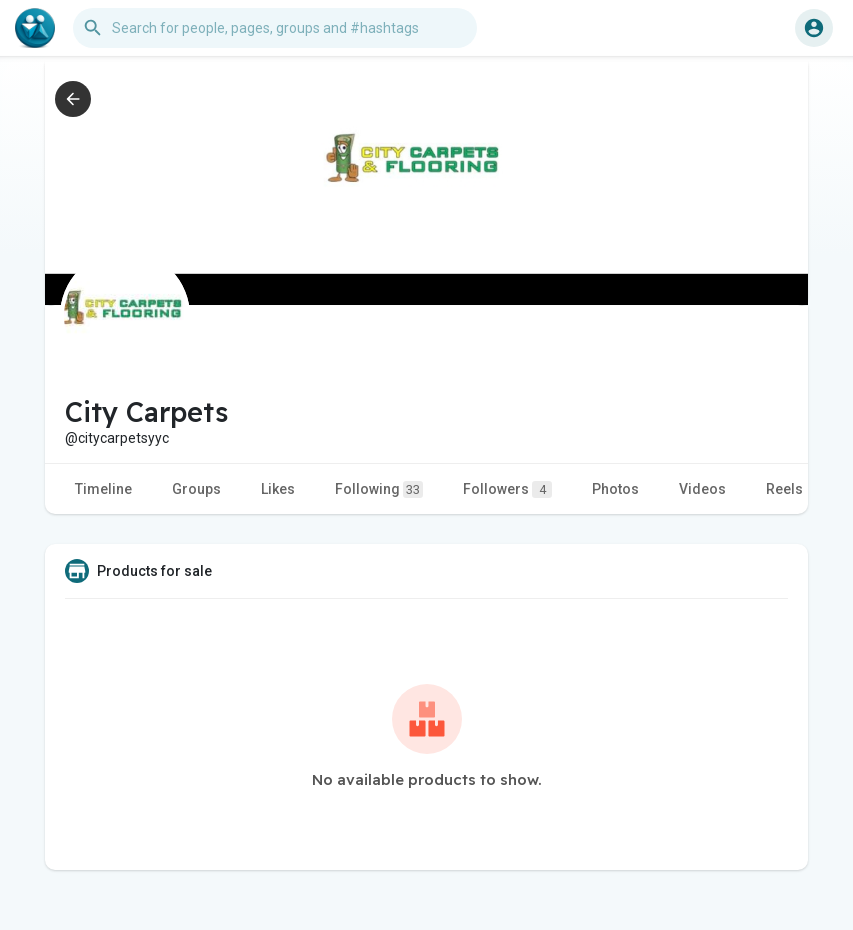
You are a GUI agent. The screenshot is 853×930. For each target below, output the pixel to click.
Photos (615, 489)
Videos (702, 489)
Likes (278, 489)
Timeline (103, 489)
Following (379, 489)
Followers (507, 489)
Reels (784, 489)
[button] (275, 28)
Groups (196, 489)
